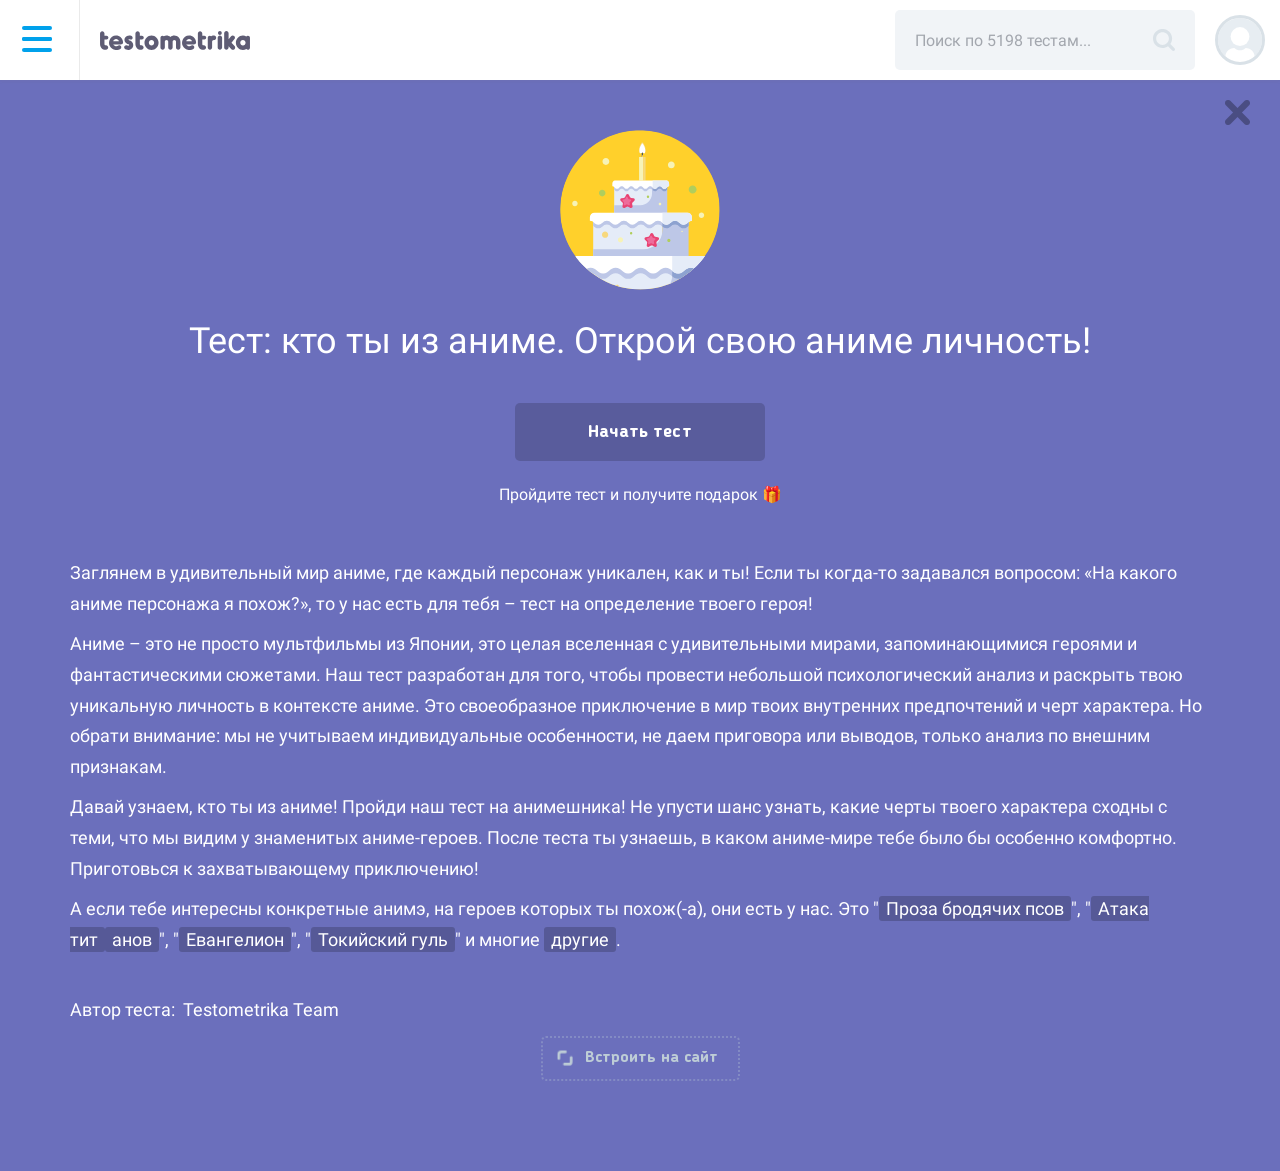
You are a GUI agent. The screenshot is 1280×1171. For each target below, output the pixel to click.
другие (580, 939)
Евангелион (235, 939)
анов (132, 939)
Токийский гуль (383, 939)
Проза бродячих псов (975, 908)
